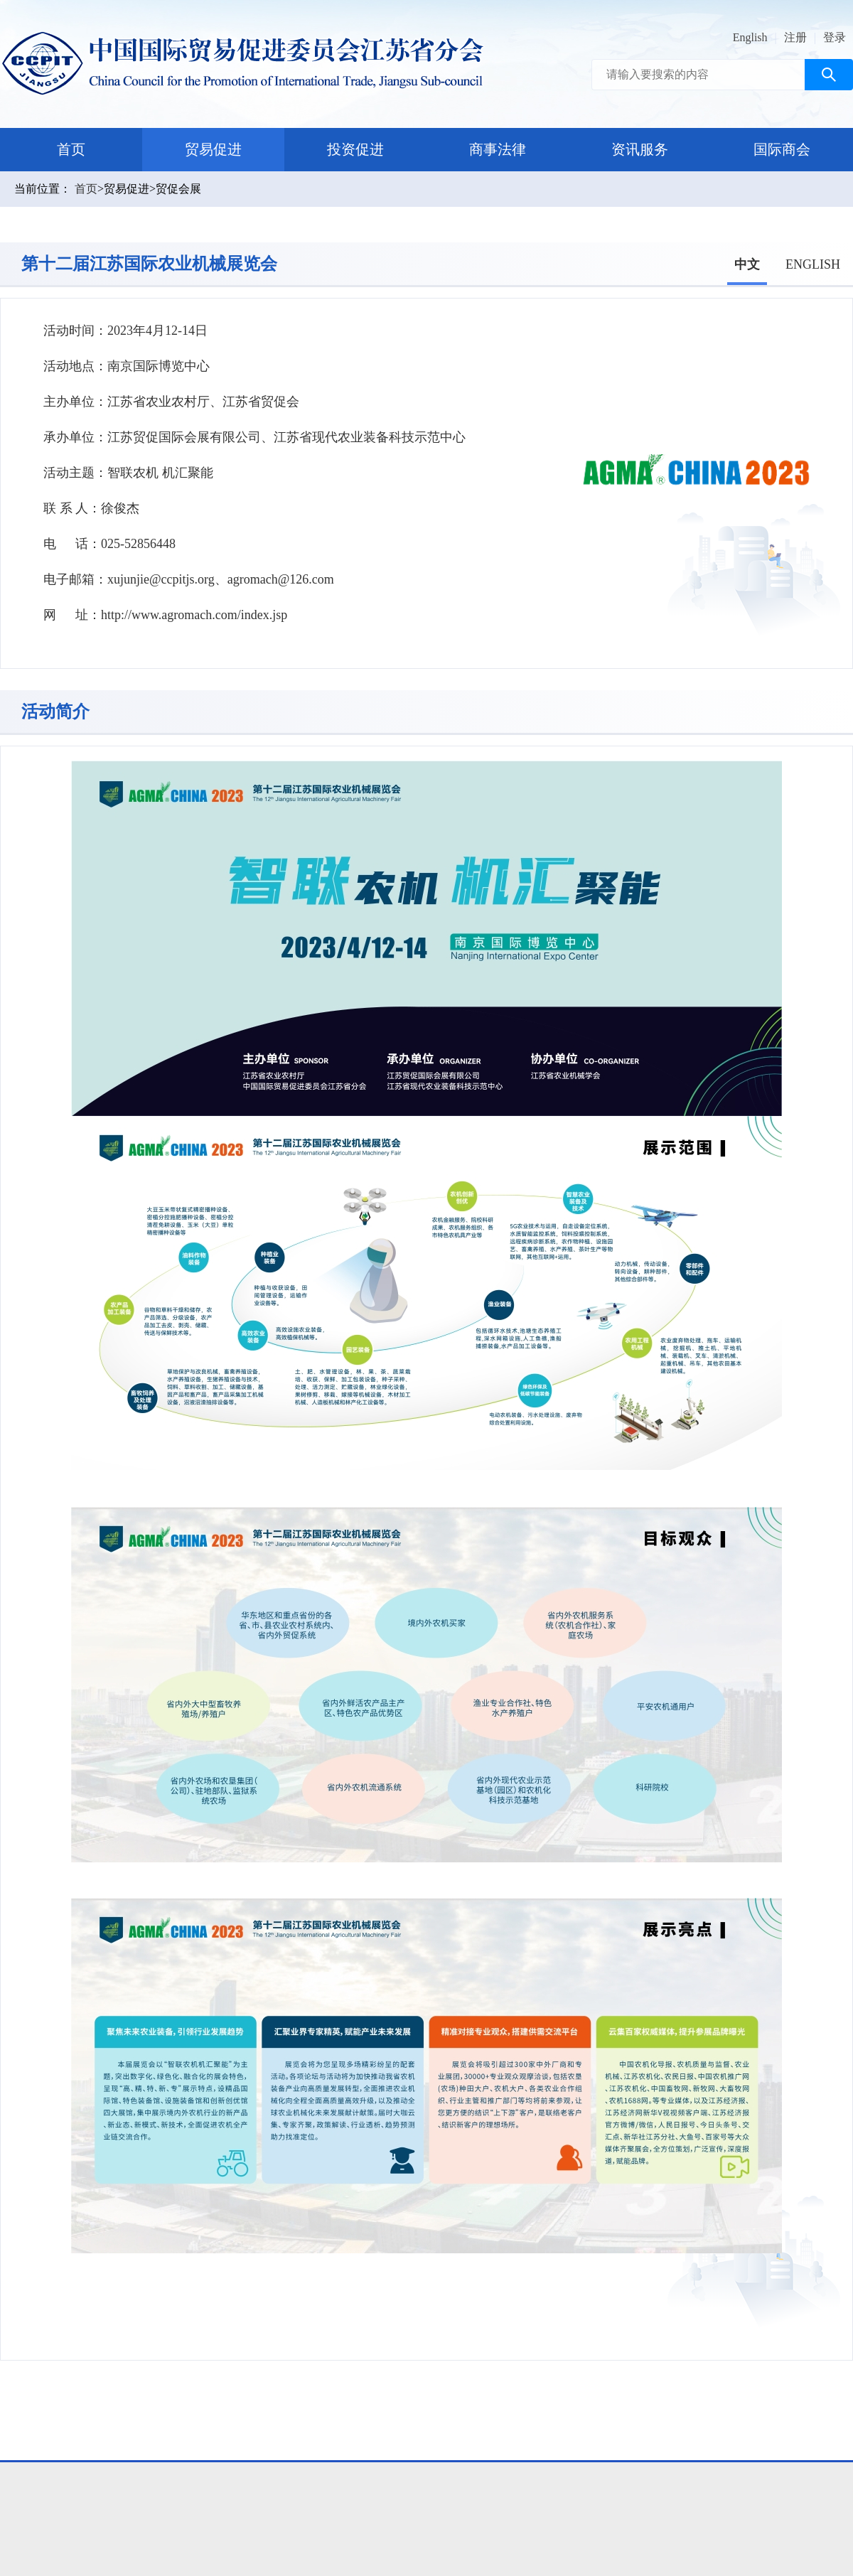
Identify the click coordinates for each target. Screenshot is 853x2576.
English (750, 37)
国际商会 (781, 149)
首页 (71, 149)
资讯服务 (639, 149)
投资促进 (355, 149)
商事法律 (497, 149)
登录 (834, 37)
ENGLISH (812, 264)
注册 (795, 37)
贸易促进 (213, 149)
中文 (747, 264)
